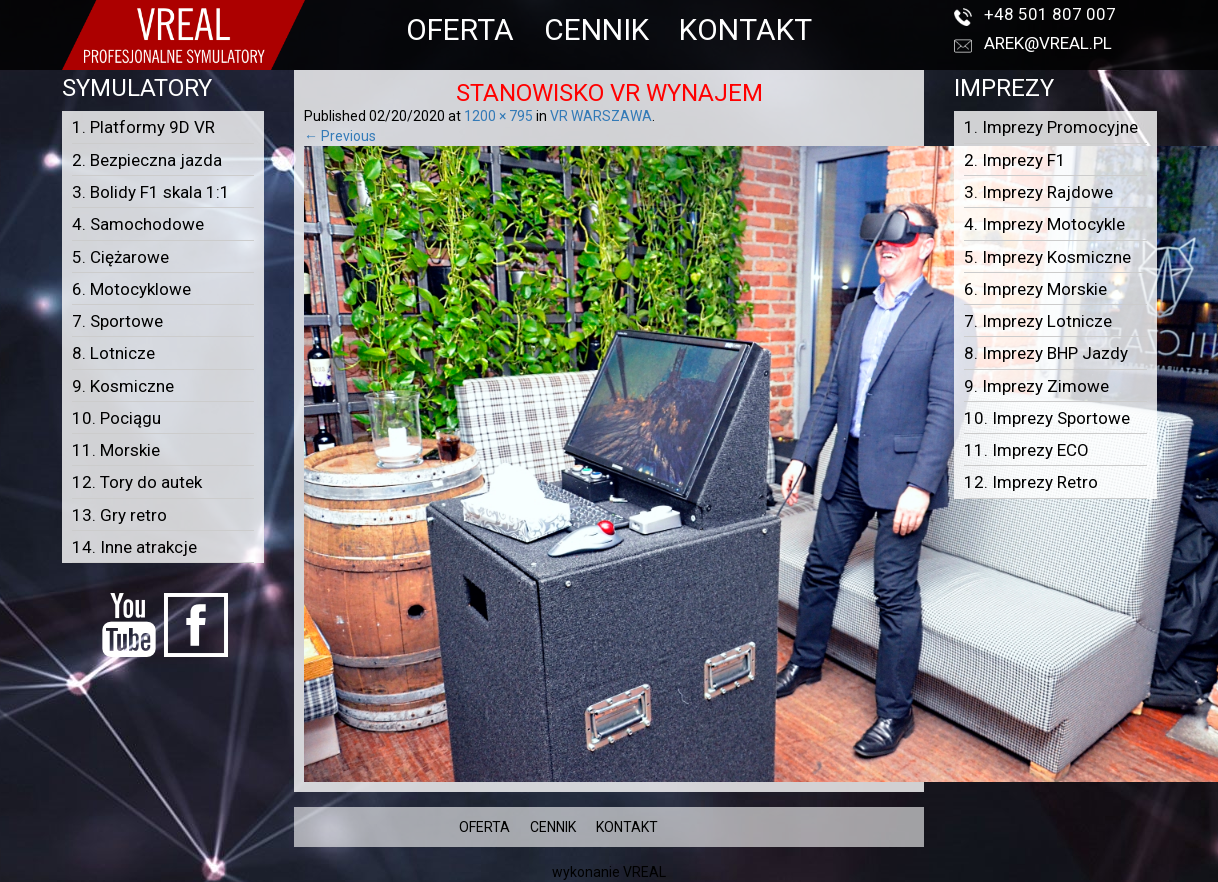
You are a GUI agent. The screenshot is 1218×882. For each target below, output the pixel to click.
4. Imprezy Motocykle (1044, 224)
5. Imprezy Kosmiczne (1047, 257)
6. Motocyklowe (131, 289)
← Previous (340, 136)
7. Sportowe (117, 321)
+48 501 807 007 (1050, 14)
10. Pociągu (116, 418)
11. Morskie (116, 450)
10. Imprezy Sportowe (1047, 418)
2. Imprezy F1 (1015, 160)
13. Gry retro (119, 515)
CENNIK (596, 29)
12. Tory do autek (137, 482)
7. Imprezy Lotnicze (1038, 321)
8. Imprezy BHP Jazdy (1046, 353)
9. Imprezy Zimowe (1036, 386)
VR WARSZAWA (601, 116)
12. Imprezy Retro (1031, 482)
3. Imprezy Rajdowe (1038, 192)
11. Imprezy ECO (1026, 450)
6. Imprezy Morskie (1035, 289)
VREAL (644, 872)
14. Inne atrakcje (134, 547)
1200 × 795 (498, 116)
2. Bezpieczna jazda (147, 160)
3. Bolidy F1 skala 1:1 (151, 192)
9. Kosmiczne (123, 386)
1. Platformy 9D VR (143, 127)
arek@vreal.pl (1048, 43)
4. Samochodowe (138, 224)
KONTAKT (745, 29)
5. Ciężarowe (120, 257)
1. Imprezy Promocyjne (1051, 127)
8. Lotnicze (113, 353)
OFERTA (460, 29)
